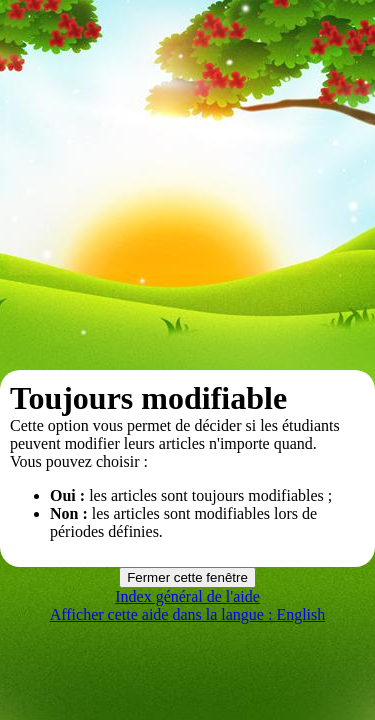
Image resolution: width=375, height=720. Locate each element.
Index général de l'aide (187, 596)
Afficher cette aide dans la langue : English (188, 614)
